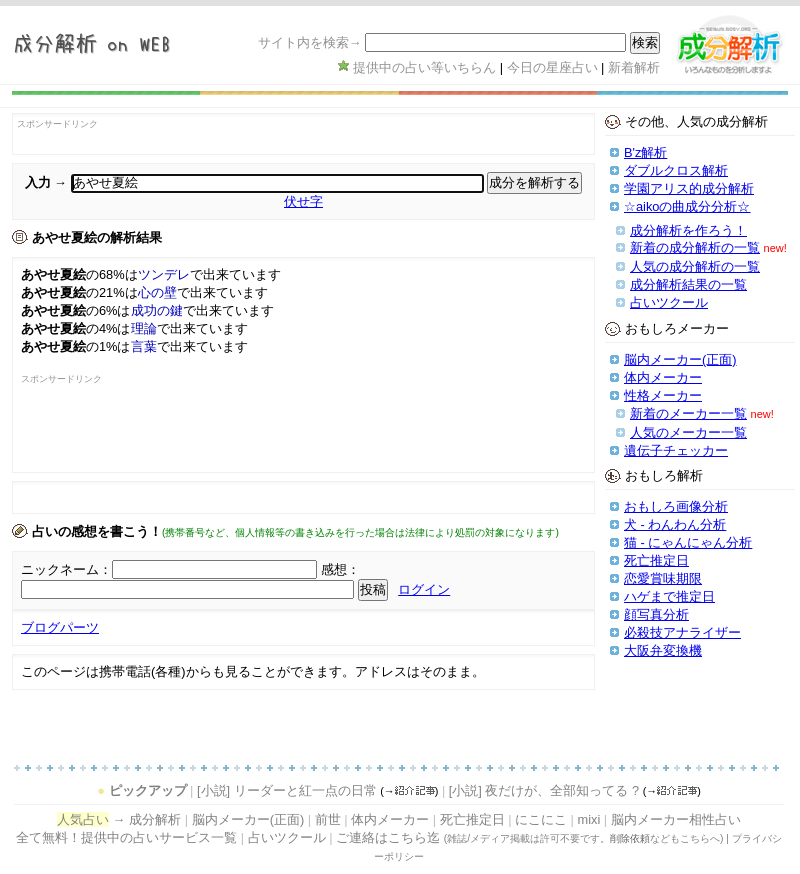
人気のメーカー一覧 (688, 432)
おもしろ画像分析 (676, 506)
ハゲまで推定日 (669, 596)
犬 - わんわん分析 (675, 524)
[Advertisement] (138, 434)
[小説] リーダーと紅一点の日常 (287, 790)
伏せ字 (303, 201)
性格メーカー (663, 395)
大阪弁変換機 (663, 650)
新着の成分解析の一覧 (695, 247)
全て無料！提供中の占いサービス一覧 (126, 837)
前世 (328, 819)
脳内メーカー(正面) (680, 359)
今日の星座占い (552, 67)
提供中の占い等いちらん (424, 67)
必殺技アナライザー (682, 632)
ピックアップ (148, 790)
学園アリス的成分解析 (689, 188)
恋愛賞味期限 (663, 578)
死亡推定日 (656, 560)
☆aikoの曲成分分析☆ (687, 206)
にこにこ (541, 819)
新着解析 (634, 67)
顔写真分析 (656, 614)
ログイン (424, 589)
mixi (588, 819)
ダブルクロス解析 (676, 170)
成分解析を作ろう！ (688, 230)
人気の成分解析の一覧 (695, 266)
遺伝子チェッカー (676, 450)
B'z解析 (645, 152)
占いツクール (669, 302)
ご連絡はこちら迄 (388, 837)
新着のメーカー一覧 (688, 413)
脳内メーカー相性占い (676, 819)
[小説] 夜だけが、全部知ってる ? (544, 790)
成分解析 (155, 819)
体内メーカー (663, 377)
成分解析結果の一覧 (688, 284)
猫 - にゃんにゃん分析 (688, 542)
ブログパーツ (60, 627)
